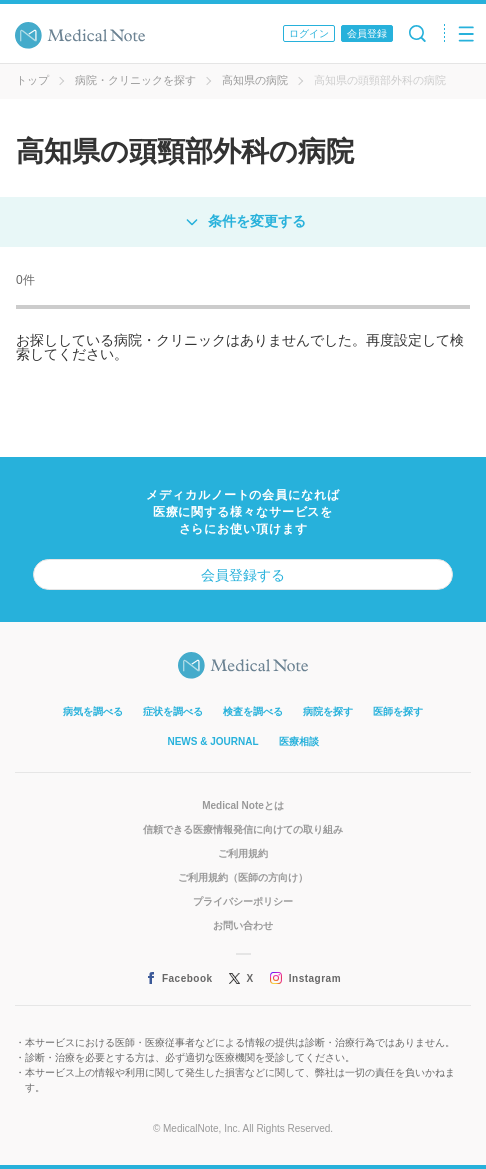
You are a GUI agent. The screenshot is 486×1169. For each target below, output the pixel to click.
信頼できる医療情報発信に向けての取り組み (243, 829)
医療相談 (299, 741)
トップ (32, 80)
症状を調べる (173, 711)
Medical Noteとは (243, 805)
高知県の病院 (255, 80)
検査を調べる (253, 711)
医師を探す (398, 711)
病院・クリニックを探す (135, 80)
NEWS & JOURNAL (212, 741)
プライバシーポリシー (243, 901)
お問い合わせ (243, 925)
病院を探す (328, 711)
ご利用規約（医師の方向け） (243, 877)
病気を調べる (93, 711)
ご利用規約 (243, 853)
